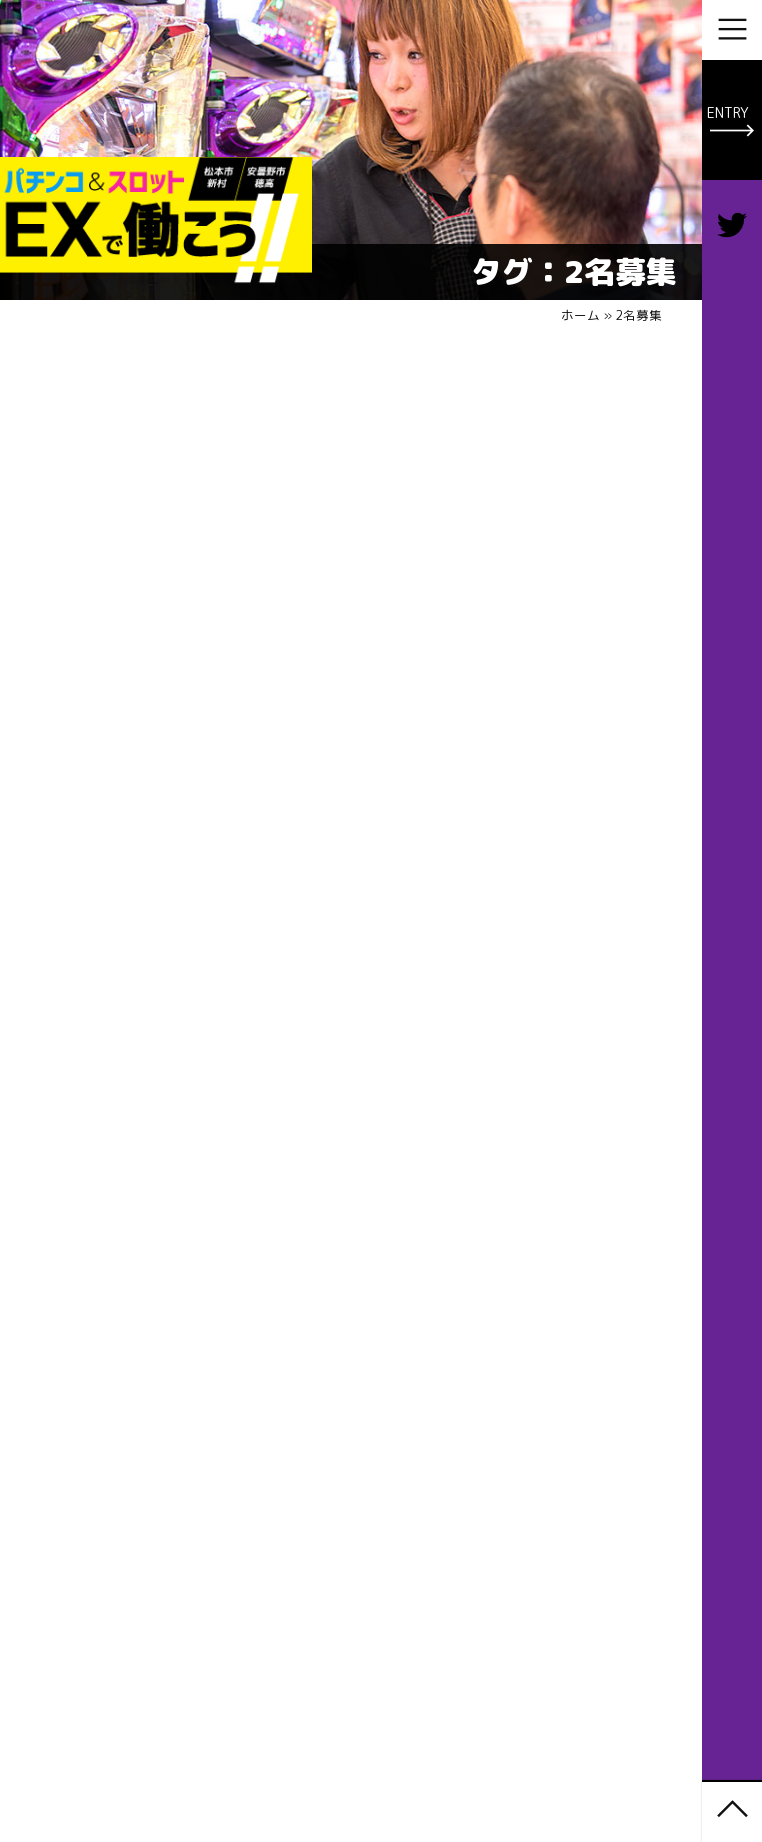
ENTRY (728, 112)
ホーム (580, 315)
